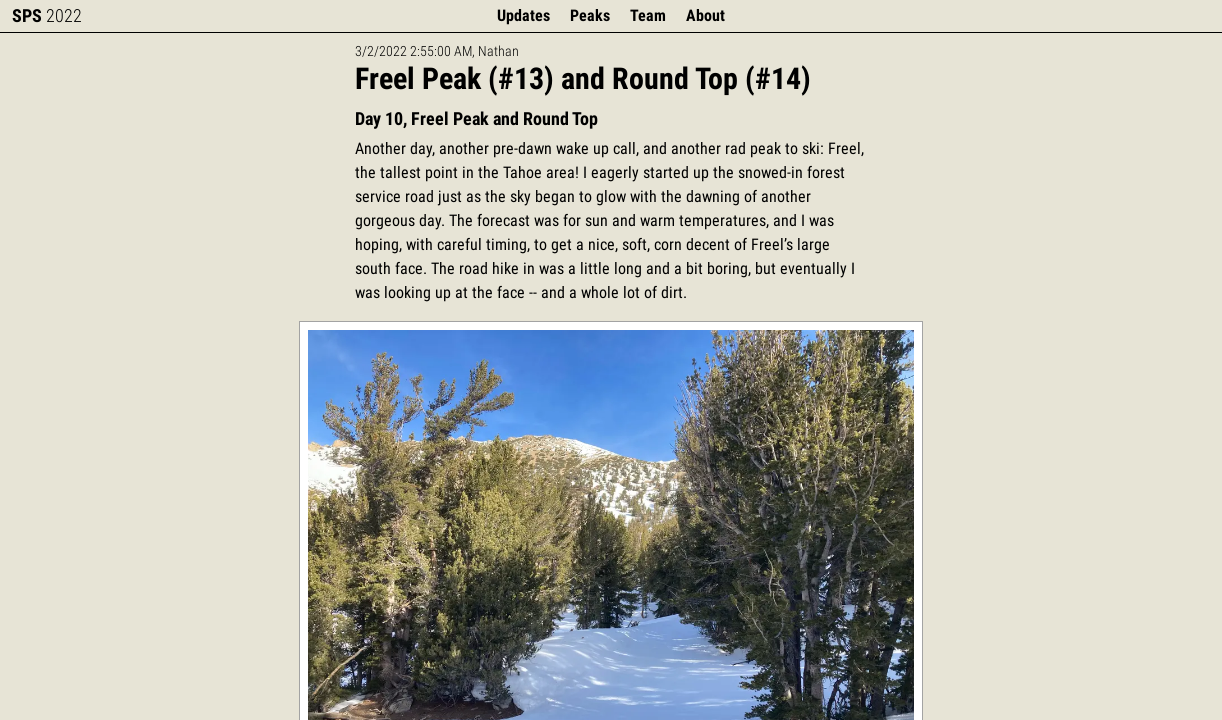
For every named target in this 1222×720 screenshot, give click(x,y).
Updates (523, 15)
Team (648, 15)
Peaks (590, 15)
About (705, 15)
